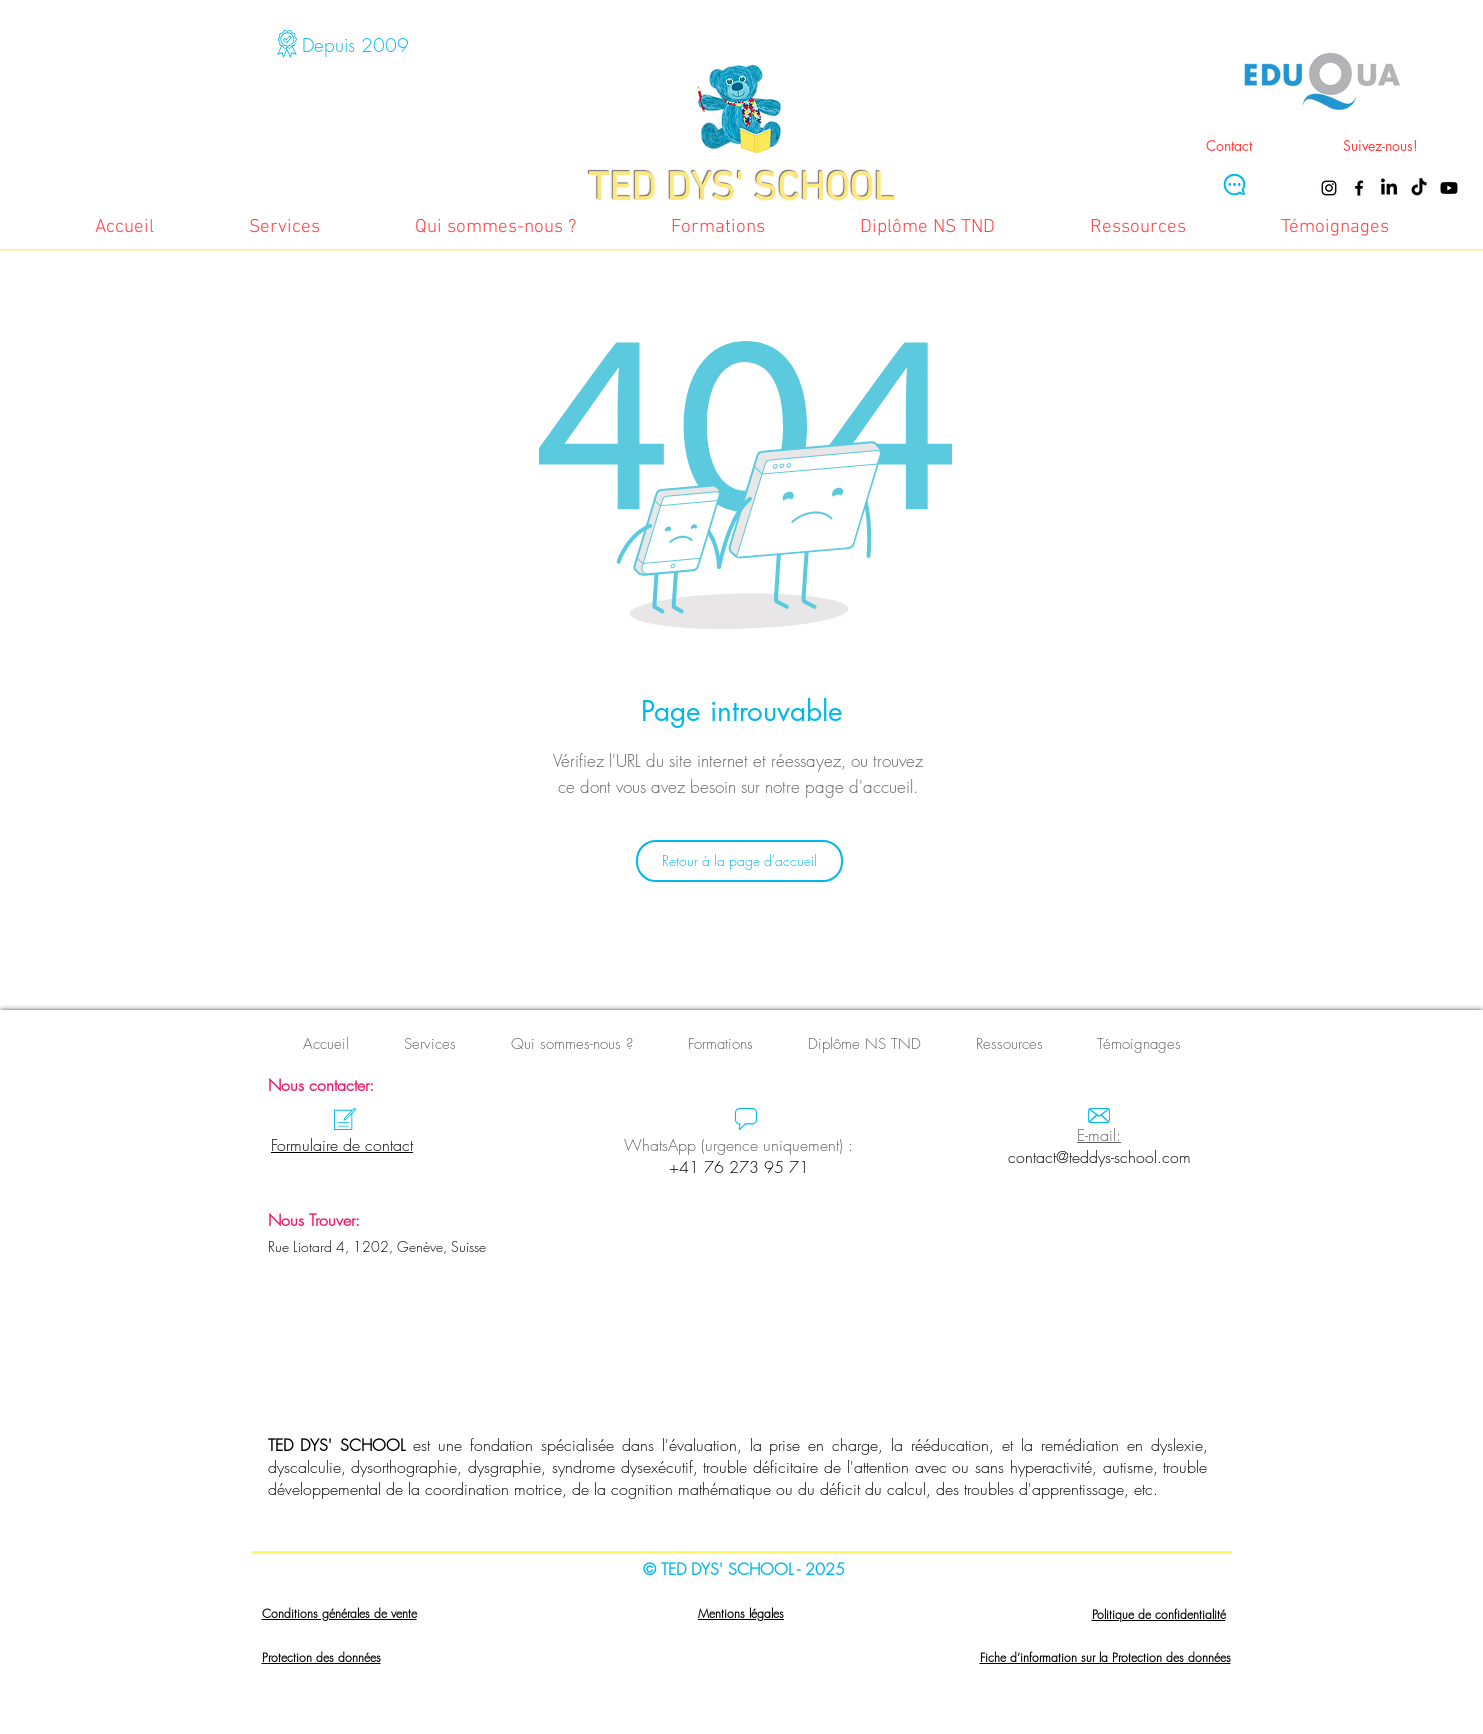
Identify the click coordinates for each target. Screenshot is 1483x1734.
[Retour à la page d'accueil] (739, 861)
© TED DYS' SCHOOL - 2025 (744, 1569)
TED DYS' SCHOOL (337, 1445)
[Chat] (1234, 184)
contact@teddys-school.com (1099, 1157)
